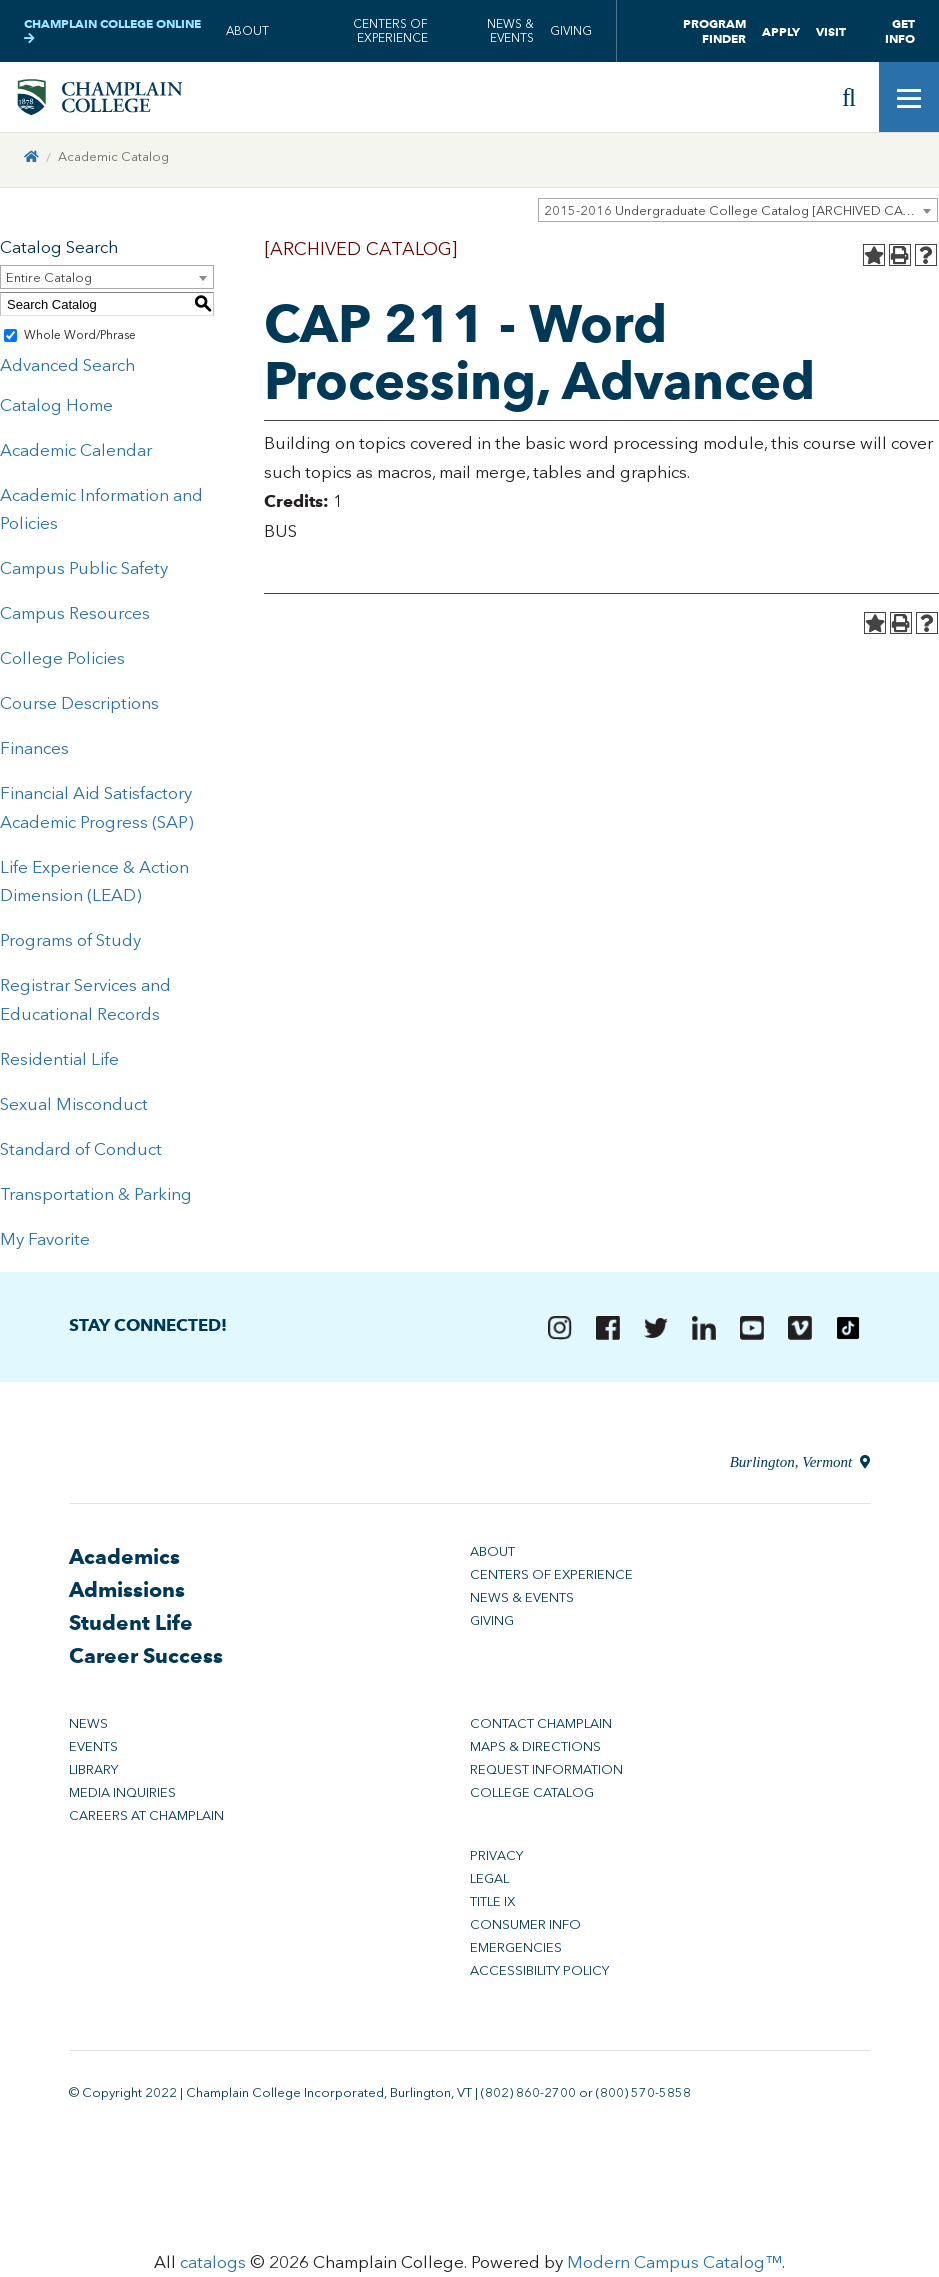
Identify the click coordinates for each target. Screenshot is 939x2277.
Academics (124, 1562)
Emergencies (516, 1953)
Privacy (496, 1861)
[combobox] (738, 216)
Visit (831, 31)
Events (93, 1752)
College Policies (62, 664)
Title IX (492, 1907)
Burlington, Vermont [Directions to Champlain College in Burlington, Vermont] (799, 1468)
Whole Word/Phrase (80, 341)
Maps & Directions (535, 1752)
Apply (781, 31)
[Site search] (849, 100)
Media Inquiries (122, 1798)
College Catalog (532, 1798)
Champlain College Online (112, 30)
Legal (489, 1884)
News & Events (510, 31)
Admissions (127, 1595)
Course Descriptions (79, 709)
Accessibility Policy (539, 1976)
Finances (34, 754)
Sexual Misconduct (74, 1110)
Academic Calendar (76, 455)
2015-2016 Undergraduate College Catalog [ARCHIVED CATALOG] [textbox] (740, 216)
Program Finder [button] (714, 31)
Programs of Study (70, 946)
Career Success (146, 1661)
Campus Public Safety (84, 574)
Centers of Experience (390, 31)
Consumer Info (525, 1930)
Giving (571, 31)
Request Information (546, 1775)
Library (93, 1775)
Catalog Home (56, 411)
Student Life (131, 1628)
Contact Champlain (541, 1729)
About (247, 31)
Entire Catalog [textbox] (49, 283)
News (88, 1729)
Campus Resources (75, 619)
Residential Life (59, 1065)
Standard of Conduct (81, 1155)
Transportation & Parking (96, 1199)
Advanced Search (67, 371)
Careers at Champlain (146, 1821)
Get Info (900, 31)
